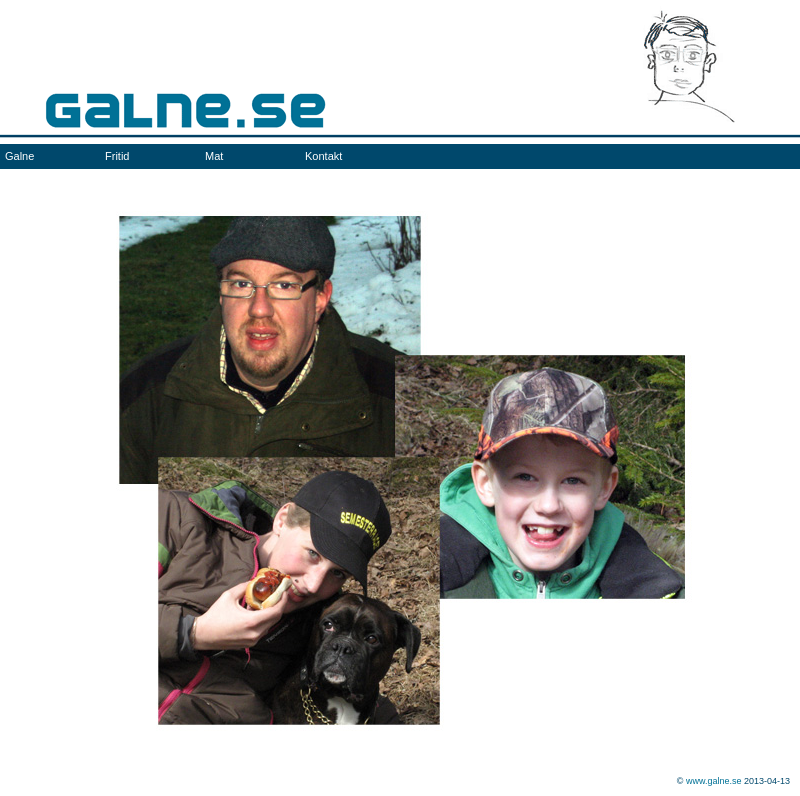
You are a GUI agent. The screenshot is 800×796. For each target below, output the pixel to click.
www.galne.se (714, 781)
